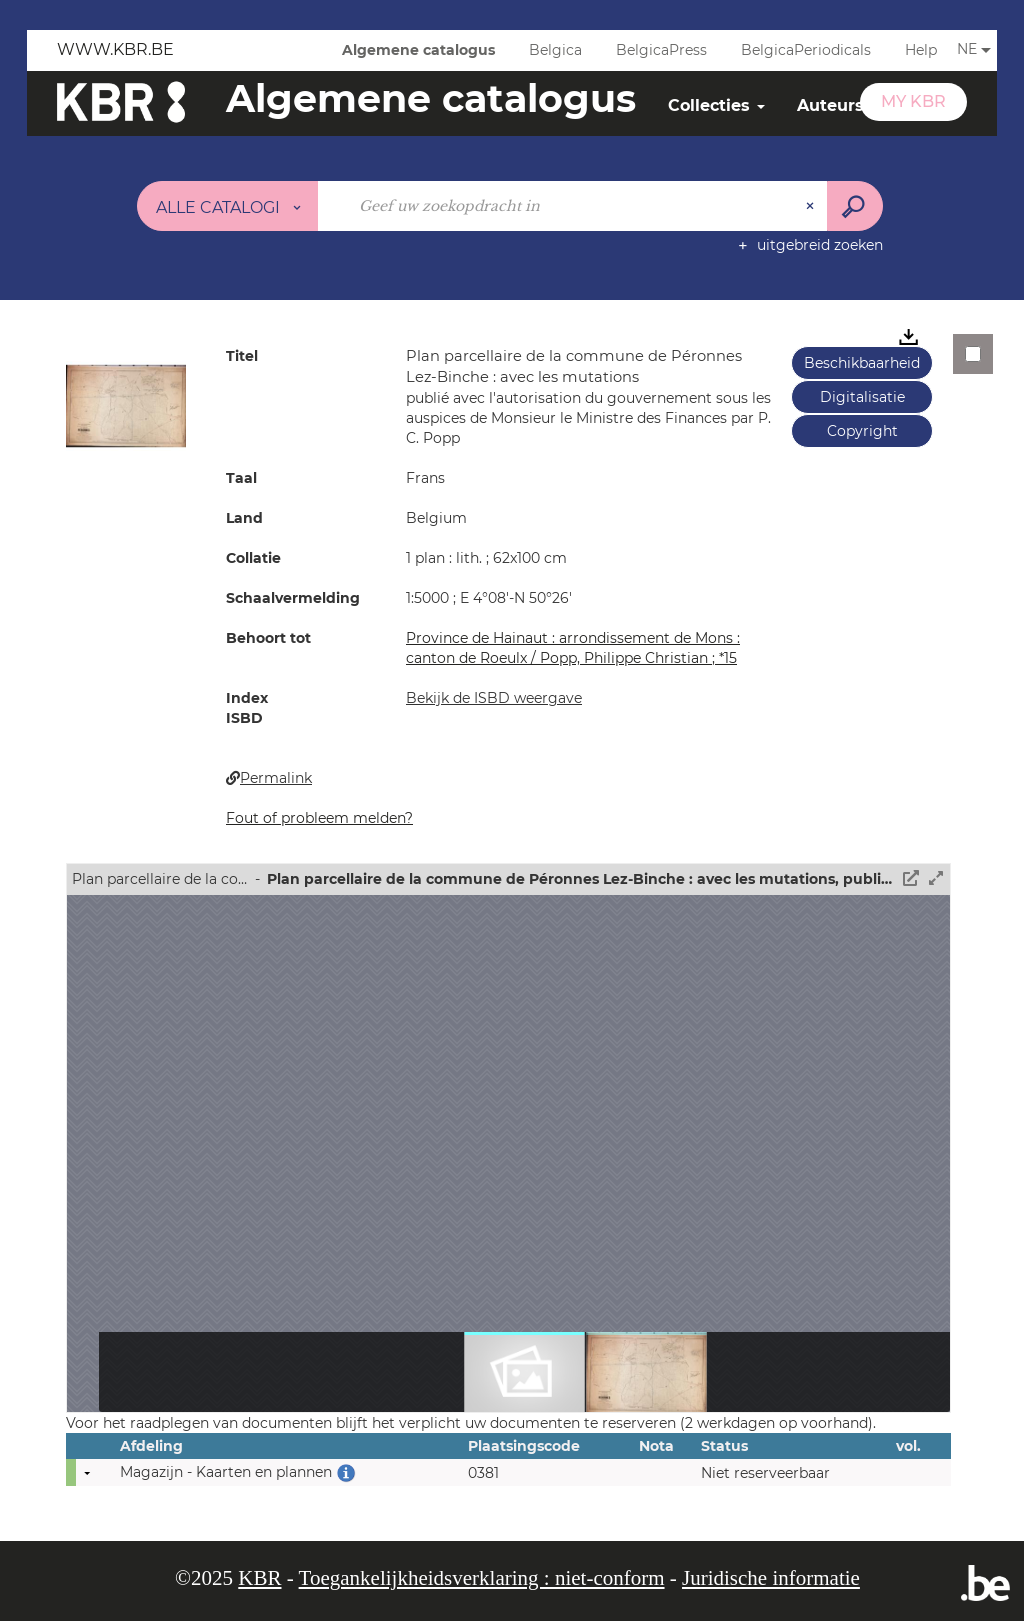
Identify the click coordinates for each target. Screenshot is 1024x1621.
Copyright (862, 431)
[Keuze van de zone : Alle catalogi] (228, 206)
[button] (126, 405)
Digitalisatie (862, 397)
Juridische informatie (771, 1578)
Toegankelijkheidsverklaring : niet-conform (482, 1578)
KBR (259, 1578)
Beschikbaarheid (862, 363)
